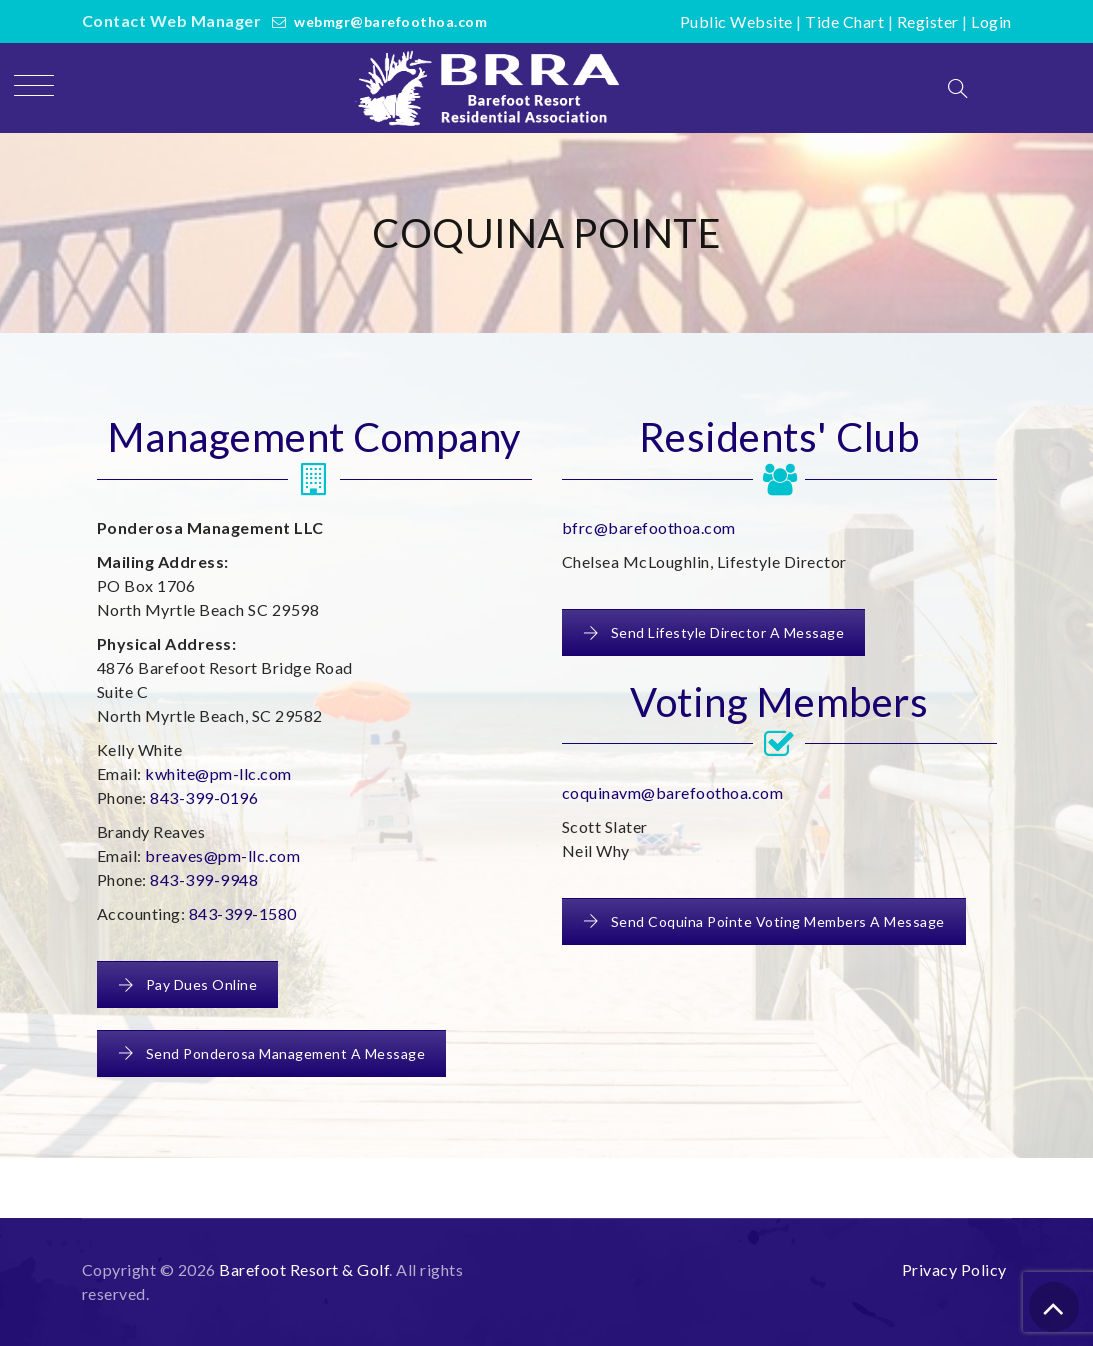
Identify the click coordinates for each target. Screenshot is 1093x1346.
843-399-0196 (204, 797)
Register (928, 21)
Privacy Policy (954, 1269)
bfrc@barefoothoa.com (649, 527)
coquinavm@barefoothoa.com (673, 792)
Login (991, 21)
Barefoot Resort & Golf (304, 1269)
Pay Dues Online (188, 984)
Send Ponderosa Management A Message (272, 1053)
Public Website (736, 21)
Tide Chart (844, 21)
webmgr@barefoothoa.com (390, 21)
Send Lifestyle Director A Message (714, 632)
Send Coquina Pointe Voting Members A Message (764, 921)
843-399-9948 (204, 879)
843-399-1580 (243, 913)
